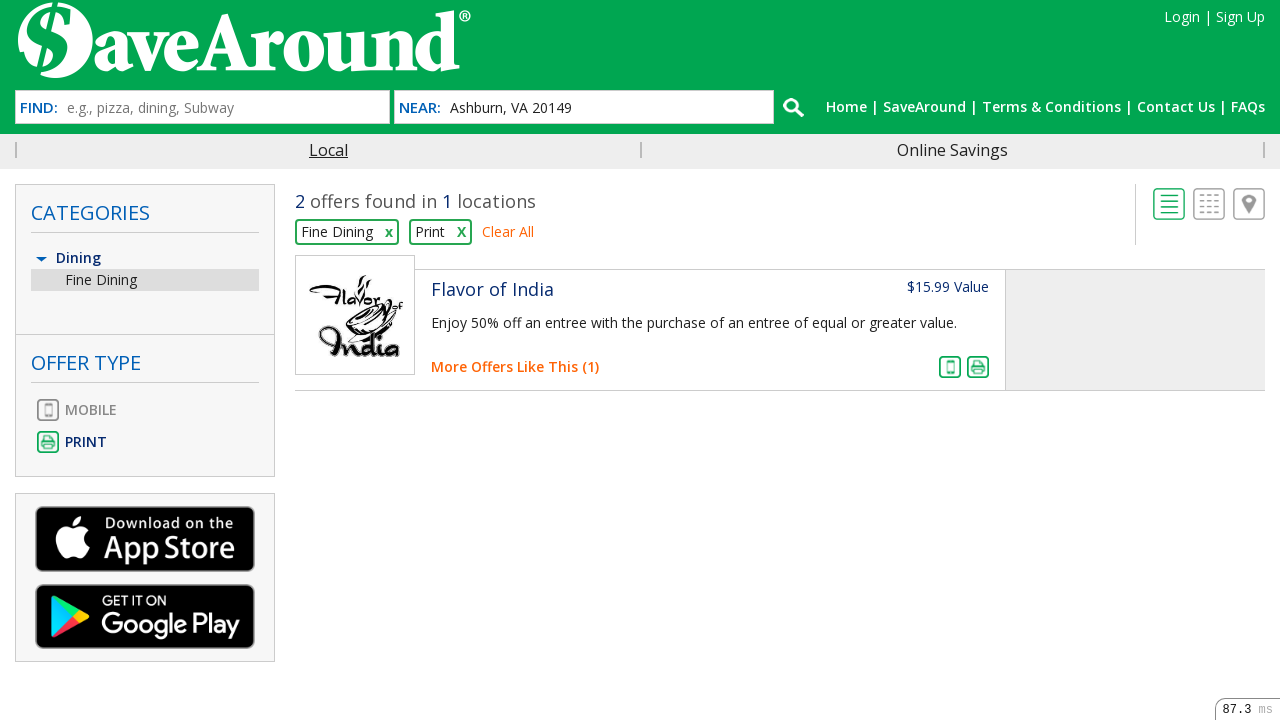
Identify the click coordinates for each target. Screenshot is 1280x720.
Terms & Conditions (1051, 106)
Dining (67, 257)
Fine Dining (101, 279)
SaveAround (924, 106)
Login (1182, 16)
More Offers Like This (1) (515, 366)
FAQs (1248, 106)
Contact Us (1176, 106)
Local (328, 150)
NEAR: (420, 107)
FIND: (39, 107)
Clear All (508, 231)
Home (846, 106)
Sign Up (1240, 16)
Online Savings (952, 150)
